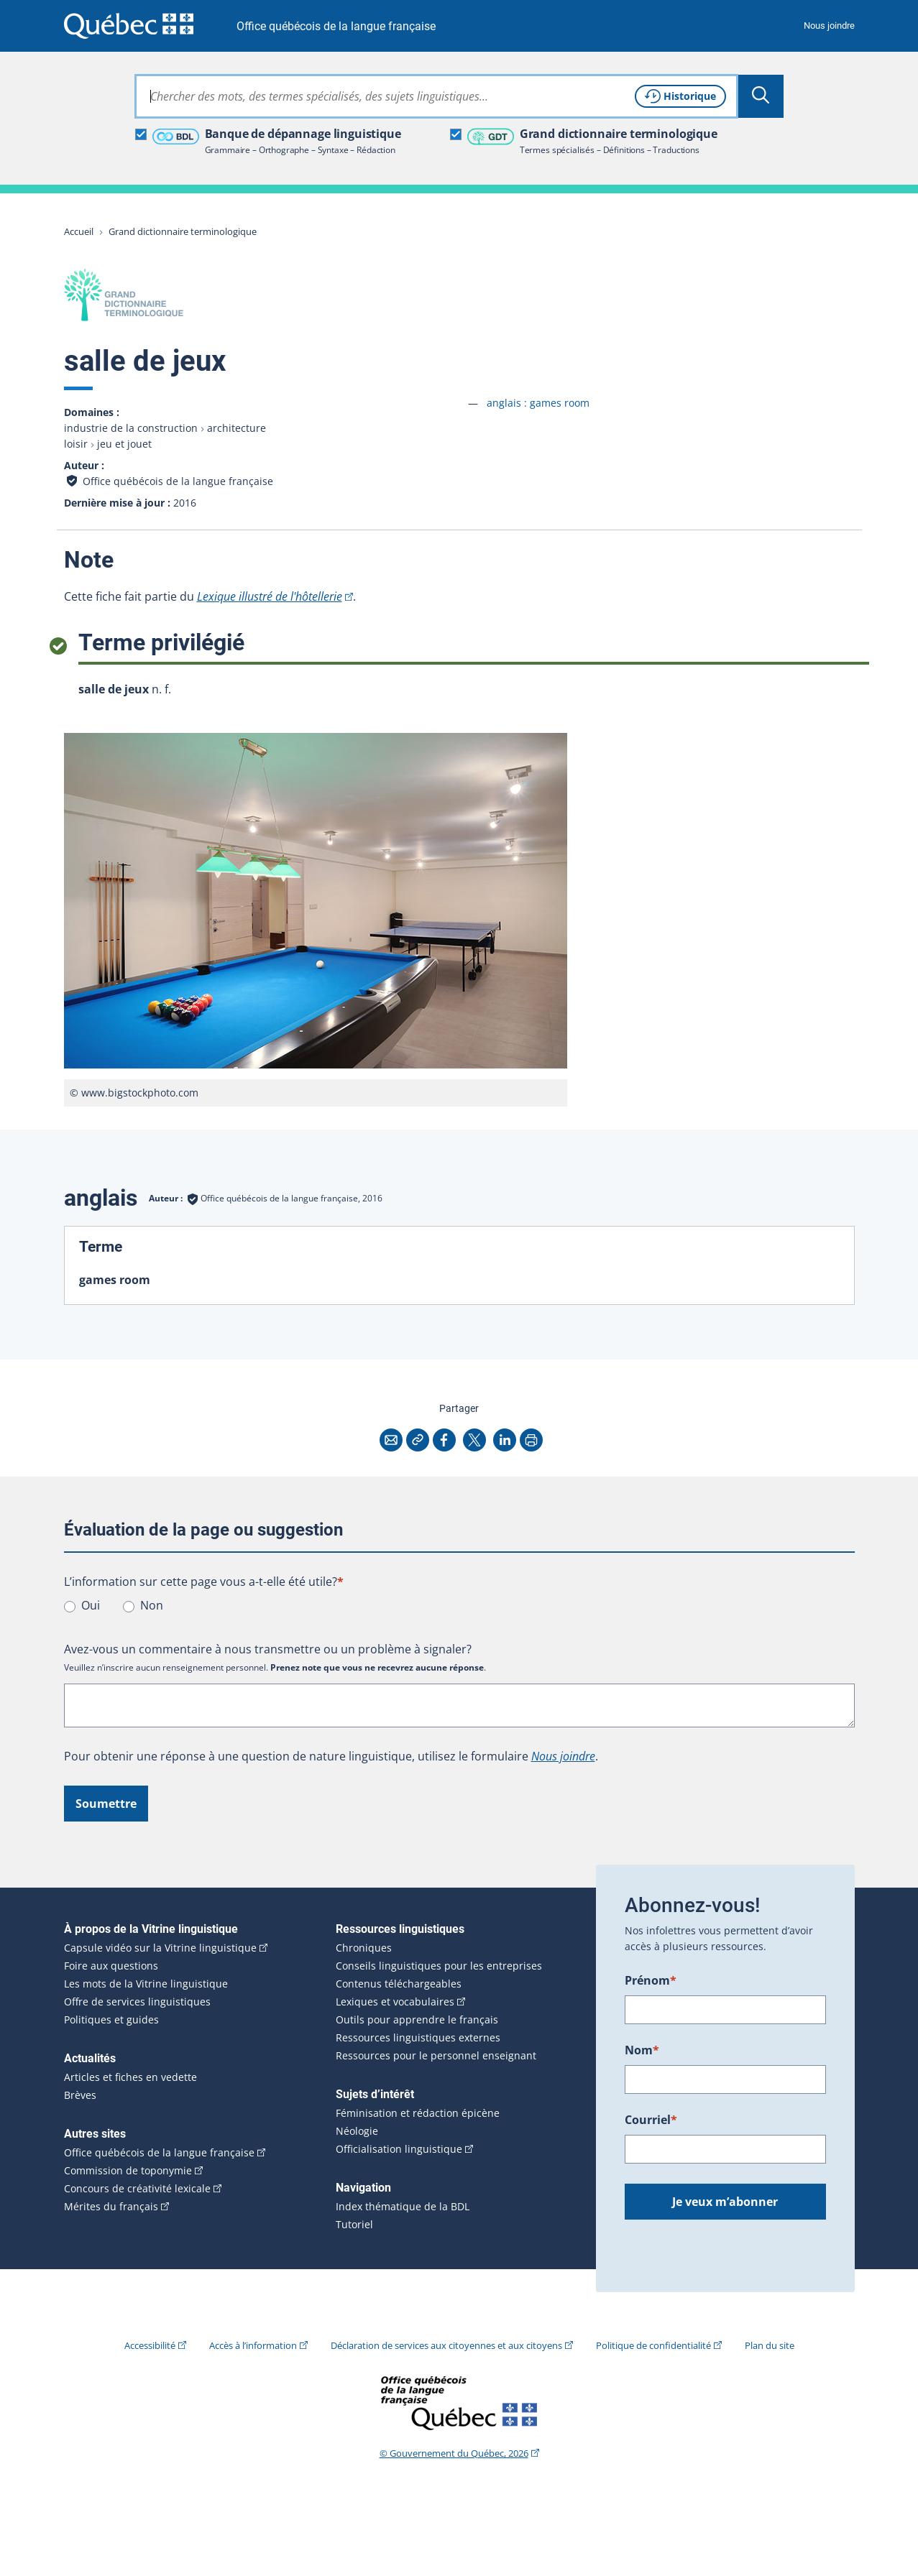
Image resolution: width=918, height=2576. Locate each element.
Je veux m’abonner (725, 2202)
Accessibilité (149, 2345)
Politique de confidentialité (653, 2345)
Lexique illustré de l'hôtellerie (269, 596)
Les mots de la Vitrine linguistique (146, 1984)
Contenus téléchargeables (399, 1984)
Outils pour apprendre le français (417, 2020)
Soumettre (106, 1803)
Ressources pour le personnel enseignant (436, 2056)
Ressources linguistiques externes (418, 2038)
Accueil (78, 231)
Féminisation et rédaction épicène (418, 2113)
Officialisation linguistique (399, 2149)
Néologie (357, 2131)
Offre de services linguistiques (137, 2002)
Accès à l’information (253, 2345)
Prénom (650, 1980)
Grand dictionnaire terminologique (183, 231)
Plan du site (769, 2345)
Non (151, 1605)
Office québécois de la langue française (336, 26)
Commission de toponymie (128, 2170)
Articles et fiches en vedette (130, 2077)
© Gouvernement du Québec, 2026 (454, 2453)
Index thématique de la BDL (402, 2206)
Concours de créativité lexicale (137, 2188)
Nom (642, 2050)
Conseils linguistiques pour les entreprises (439, 1966)
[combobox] (436, 96)
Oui (90, 1605)
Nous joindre (829, 25)
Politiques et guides (111, 2020)
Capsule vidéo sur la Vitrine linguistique (160, 1948)
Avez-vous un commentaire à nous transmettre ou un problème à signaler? (268, 1649)
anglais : (538, 403)
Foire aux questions (111, 1966)
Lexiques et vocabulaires (395, 2002)
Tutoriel (354, 2224)
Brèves (80, 2095)
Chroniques (364, 1948)
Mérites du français (111, 2206)
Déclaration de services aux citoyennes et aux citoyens (446, 2345)
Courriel (651, 2120)
